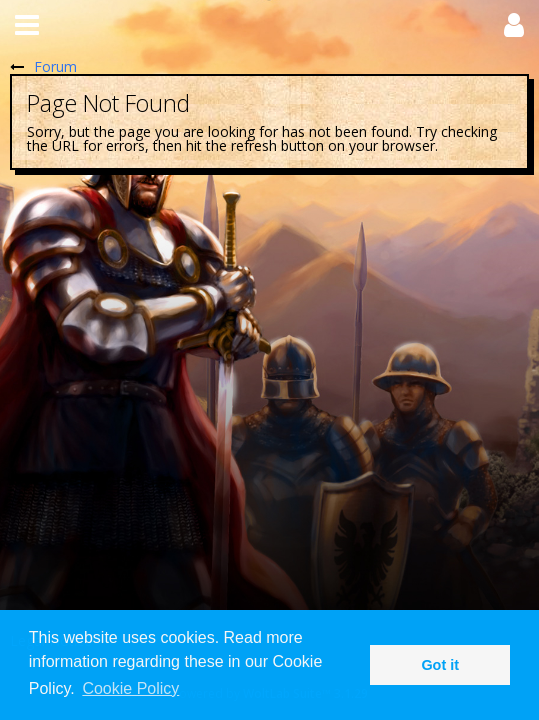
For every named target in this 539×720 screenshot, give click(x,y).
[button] (27, 25)
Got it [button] (440, 665)
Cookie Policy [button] (130, 688)
